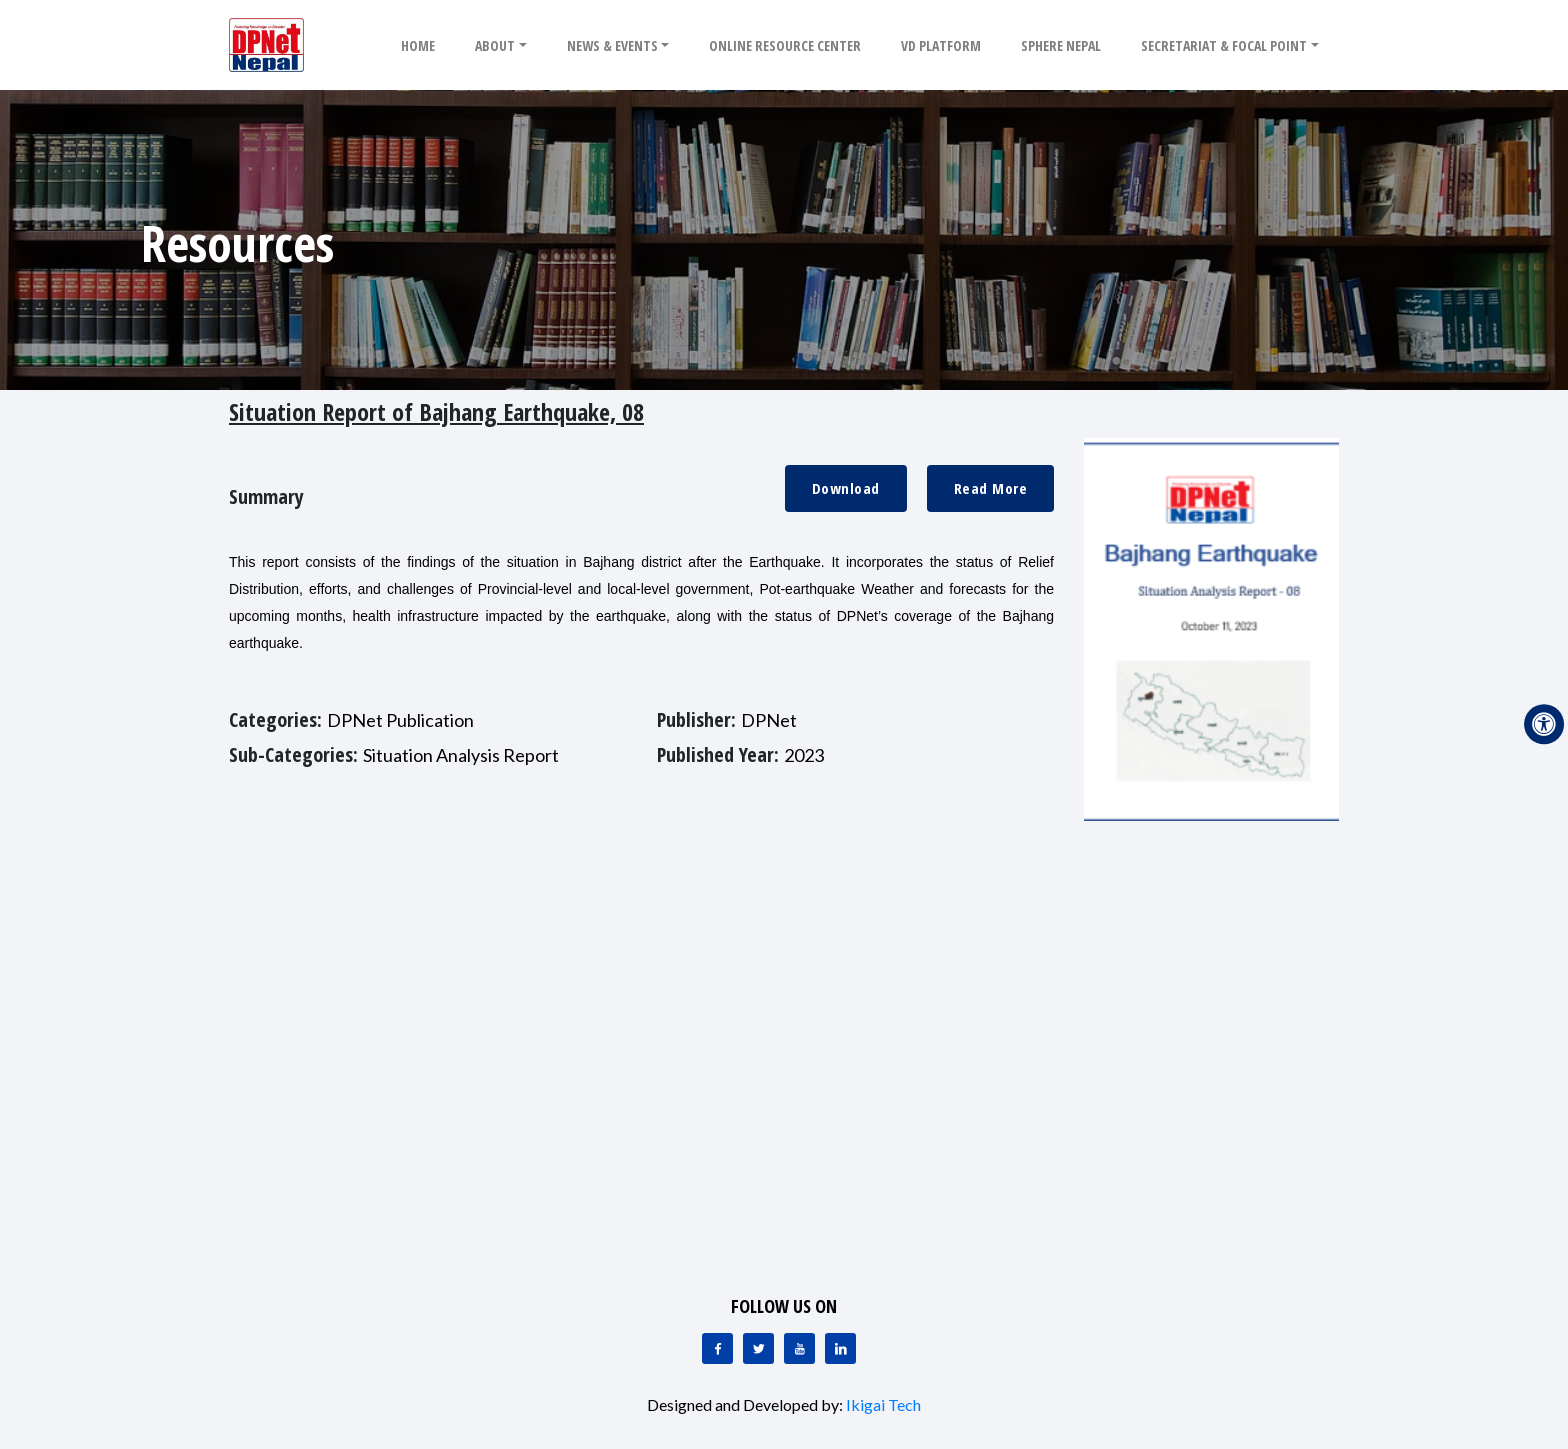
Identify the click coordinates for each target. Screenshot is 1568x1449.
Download (846, 488)
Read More (991, 488)
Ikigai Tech (883, 1404)
